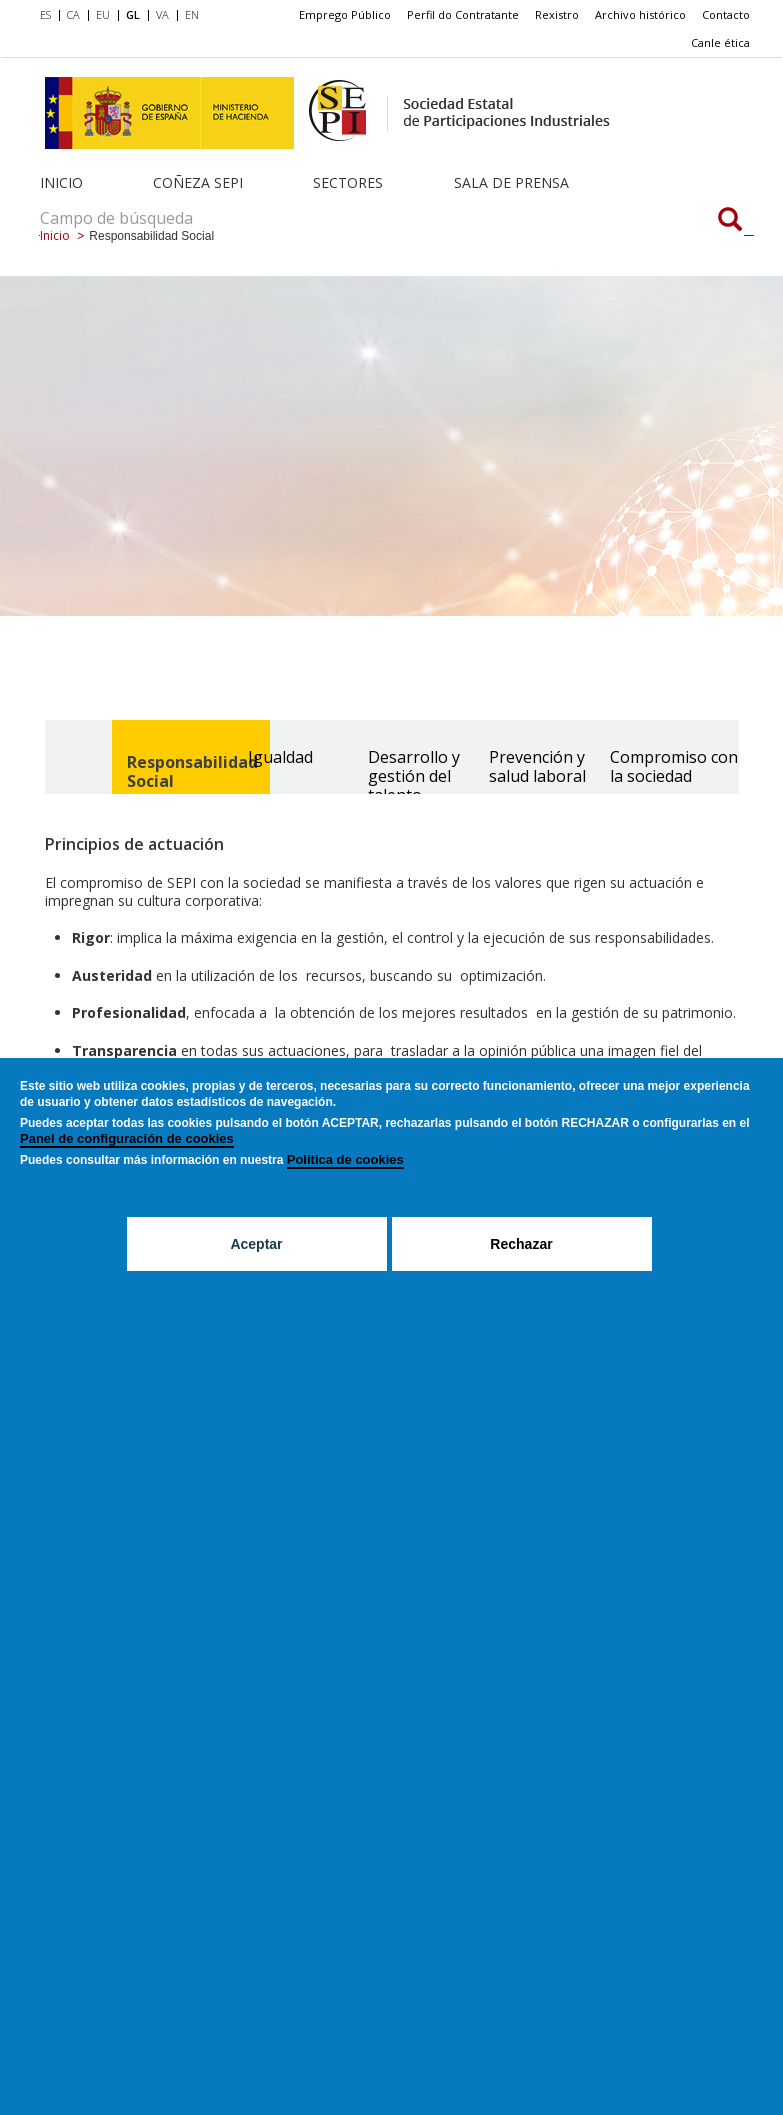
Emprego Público (345, 14)
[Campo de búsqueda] (730, 221)
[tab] (171, 757)
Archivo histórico (640, 14)
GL (133, 14)
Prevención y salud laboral (537, 766)
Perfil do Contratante (463, 14)
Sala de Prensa (511, 182)
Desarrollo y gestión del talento (414, 776)
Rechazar (521, 1244)
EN (192, 14)
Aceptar (256, 1244)
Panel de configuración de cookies (127, 1138)
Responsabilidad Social (192, 771)
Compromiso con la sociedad (674, 766)
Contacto (726, 14)
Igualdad (280, 757)
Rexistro (557, 14)
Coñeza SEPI (198, 182)
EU (103, 14)
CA (73, 14)
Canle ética (720, 42)
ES (45, 14)
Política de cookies (345, 1159)
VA (162, 14)
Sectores (348, 182)
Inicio (61, 182)
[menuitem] (49, 16)
